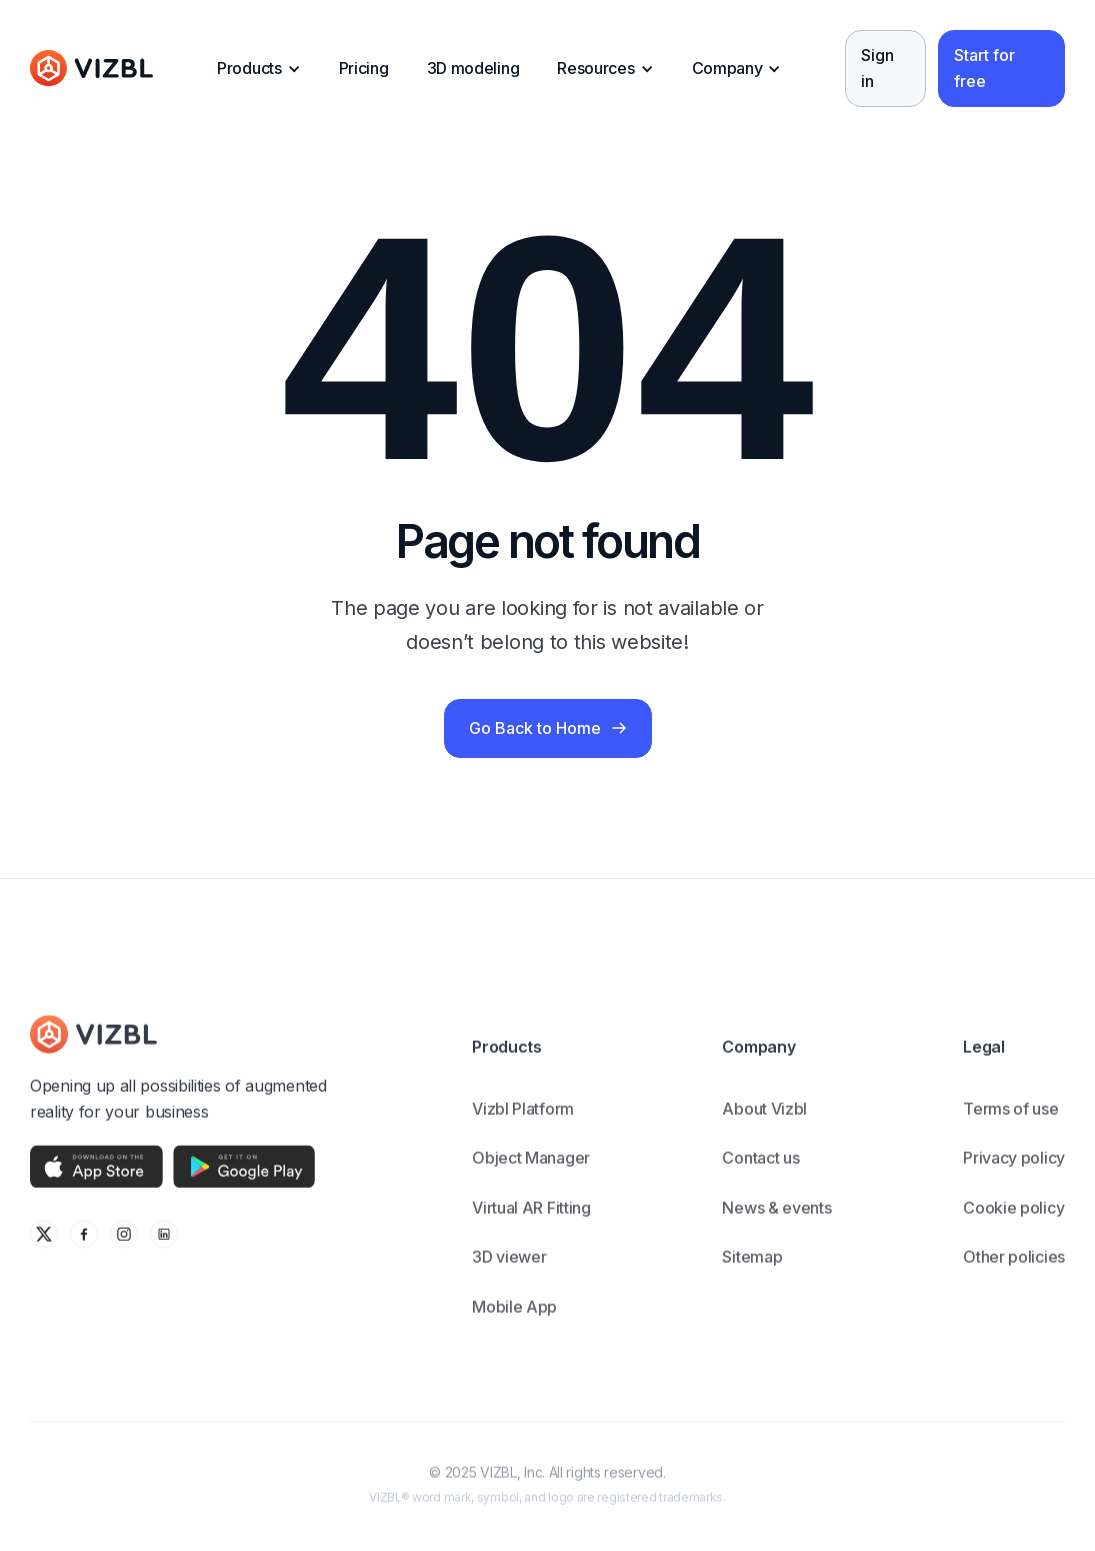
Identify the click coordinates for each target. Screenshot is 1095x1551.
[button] (259, 69)
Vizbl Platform (523, 1124)
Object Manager (531, 1174)
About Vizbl (764, 1124)
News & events (776, 1224)
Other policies (1014, 1273)
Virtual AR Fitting (531, 1224)
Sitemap (752, 1273)
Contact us (760, 1174)
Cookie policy (1013, 1224)
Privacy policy (1014, 1174)
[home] (91, 69)
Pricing (364, 68)
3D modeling (473, 68)
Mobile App (514, 1323)
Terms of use (1010, 1124)
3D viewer (509, 1273)
